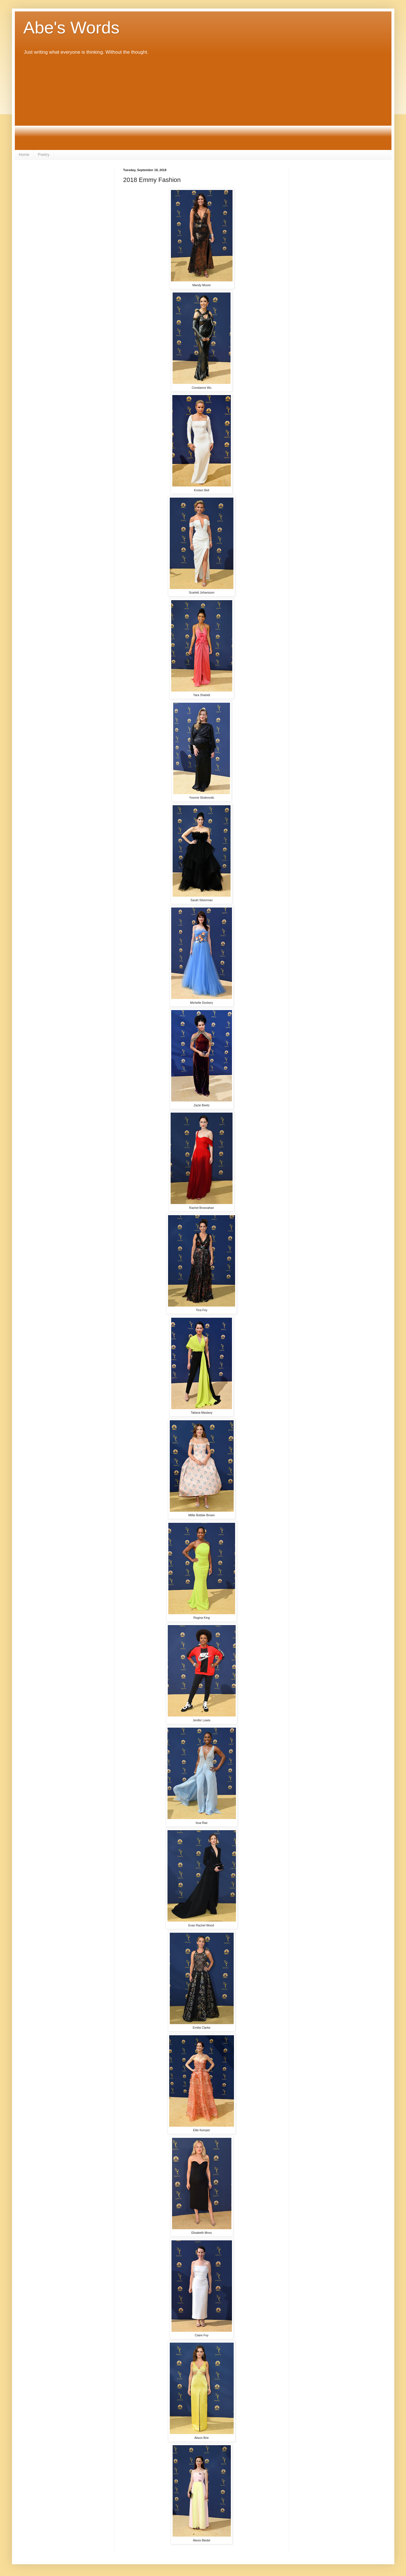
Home (24, 154)
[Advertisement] (203, 103)
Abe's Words (71, 27)
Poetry (43, 154)
